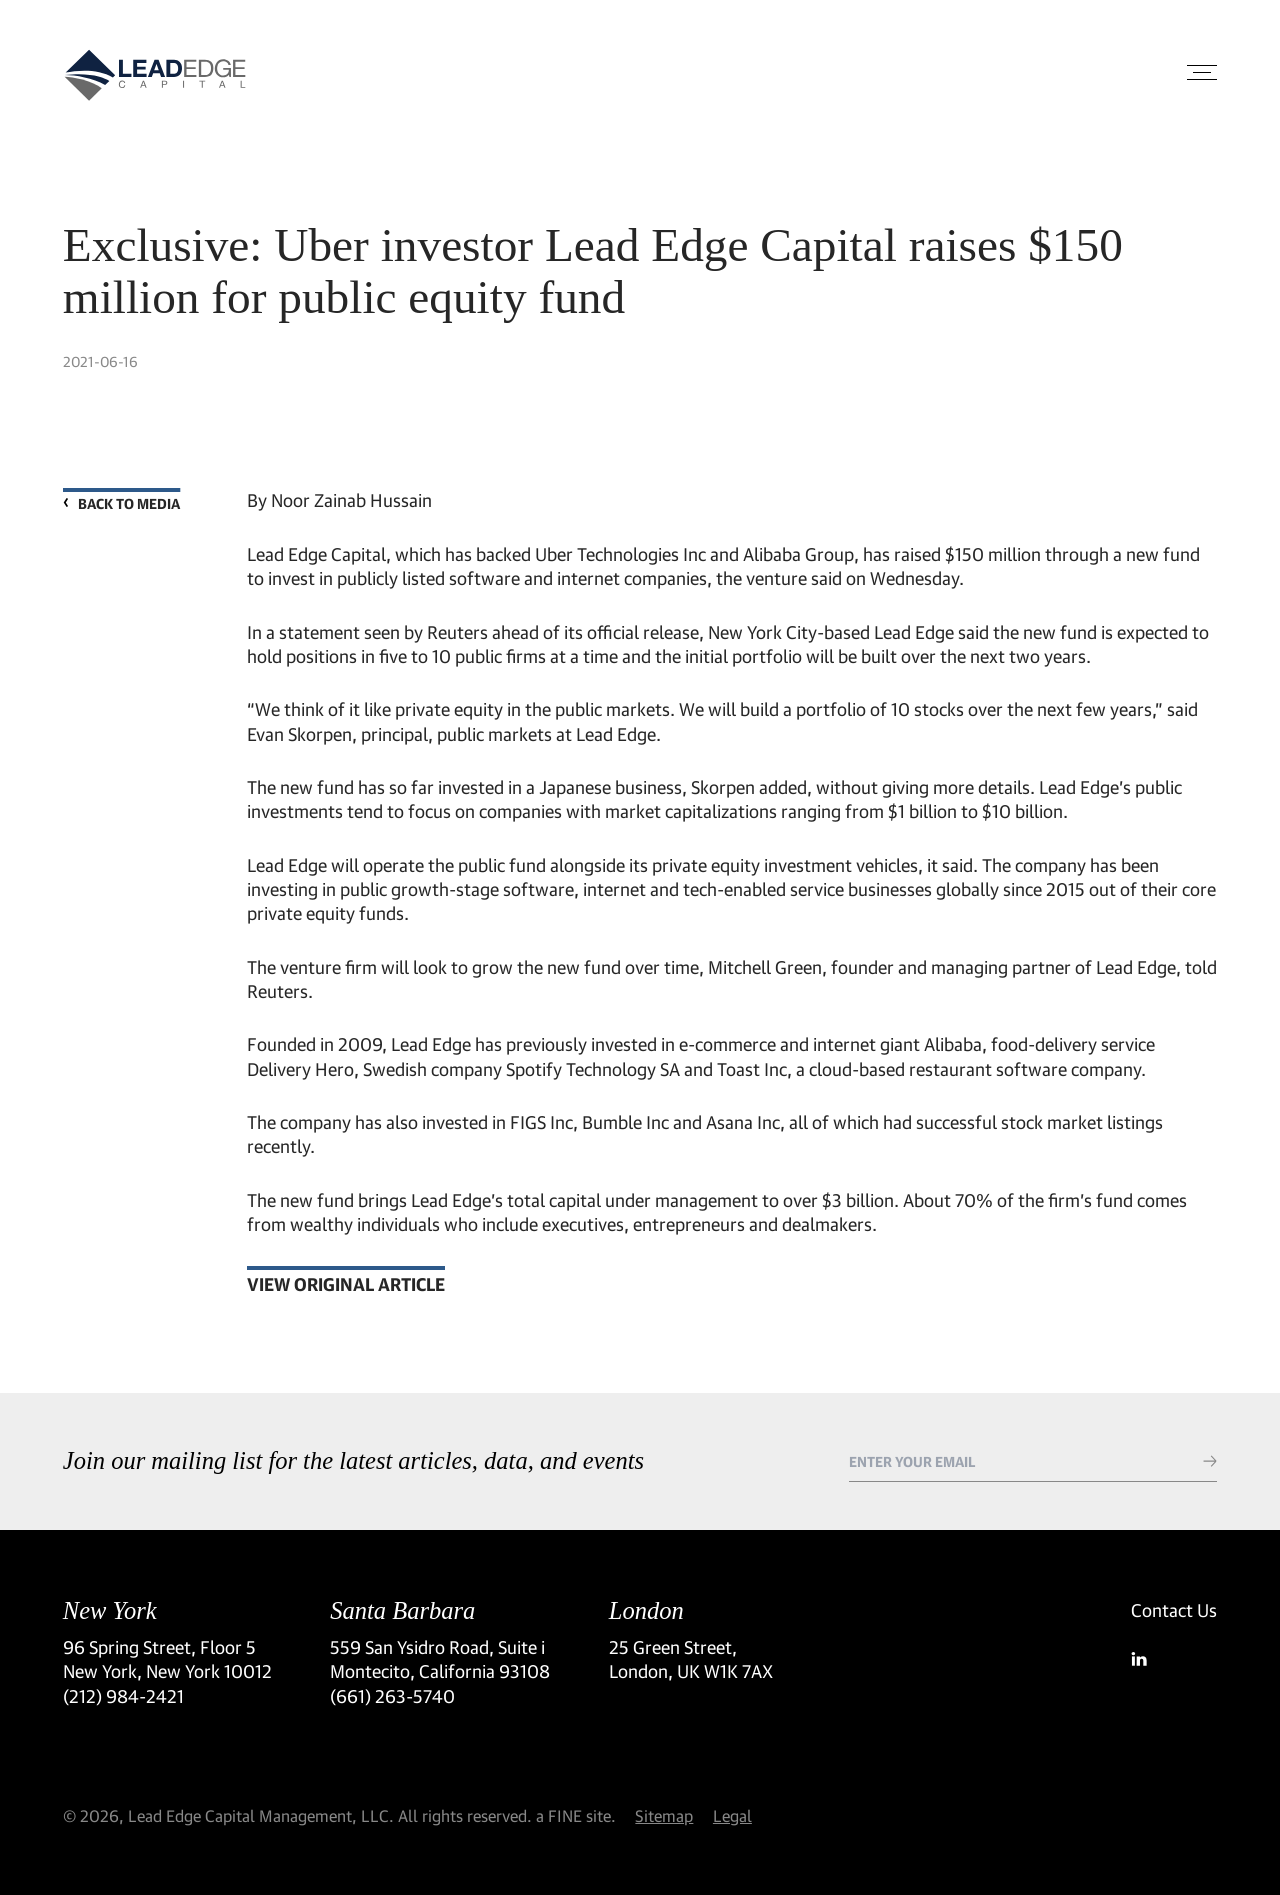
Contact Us (1174, 1610)
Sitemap (664, 1815)
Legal (732, 1815)
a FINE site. (576, 1815)
